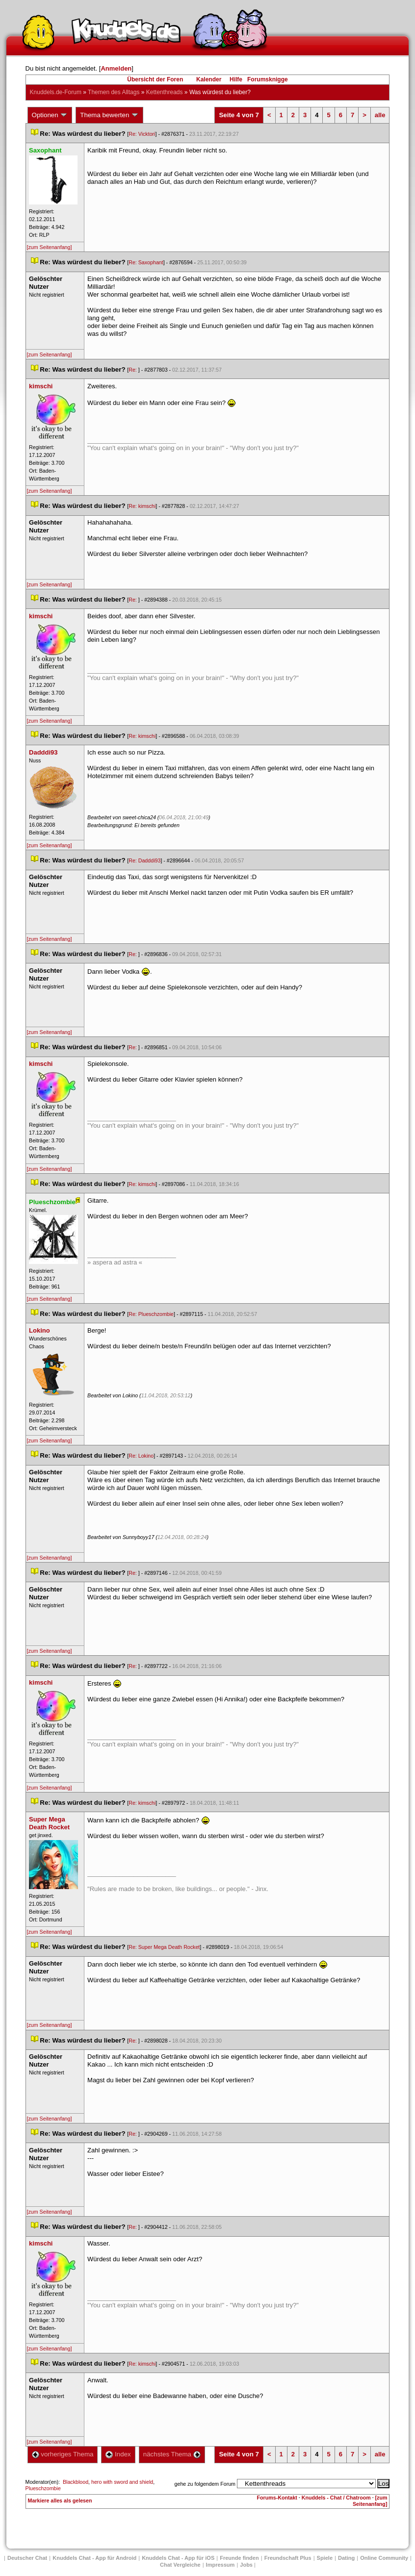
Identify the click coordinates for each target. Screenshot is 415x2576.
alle (380, 115)
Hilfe (236, 79)
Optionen (50, 115)
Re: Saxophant (146, 262)
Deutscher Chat (27, 2558)
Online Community (384, 2558)
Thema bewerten (109, 115)
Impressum (220, 2565)
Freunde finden (239, 2558)
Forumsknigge (267, 79)
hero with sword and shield (122, 2482)
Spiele (325, 2558)
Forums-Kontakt (277, 2497)
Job (246, 2565)
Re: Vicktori (142, 134)
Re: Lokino (141, 1456)
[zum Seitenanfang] (49, 247)
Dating (346, 2558)
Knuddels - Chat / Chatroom (336, 2497)
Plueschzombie (43, 2488)
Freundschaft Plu (287, 2558)
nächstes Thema (172, 2454)
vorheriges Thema (63, 2454)
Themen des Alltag (113, 92)
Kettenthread (164, 92)
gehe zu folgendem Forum (205, 2484)
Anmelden (116, 68)
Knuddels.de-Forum (55, 92)
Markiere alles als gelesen (60, 2500)
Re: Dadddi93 (144, 860)
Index (117, 2454)
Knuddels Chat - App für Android (94, 2558)
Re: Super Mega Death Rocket (164, 1947)
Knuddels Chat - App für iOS (178, 2558)
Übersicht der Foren (155, 79)
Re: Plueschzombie (151, 1314)
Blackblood (75, 2482)
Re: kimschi (142, 506)
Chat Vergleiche (180, 2565)
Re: (133, 370)
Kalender (208, 79)
